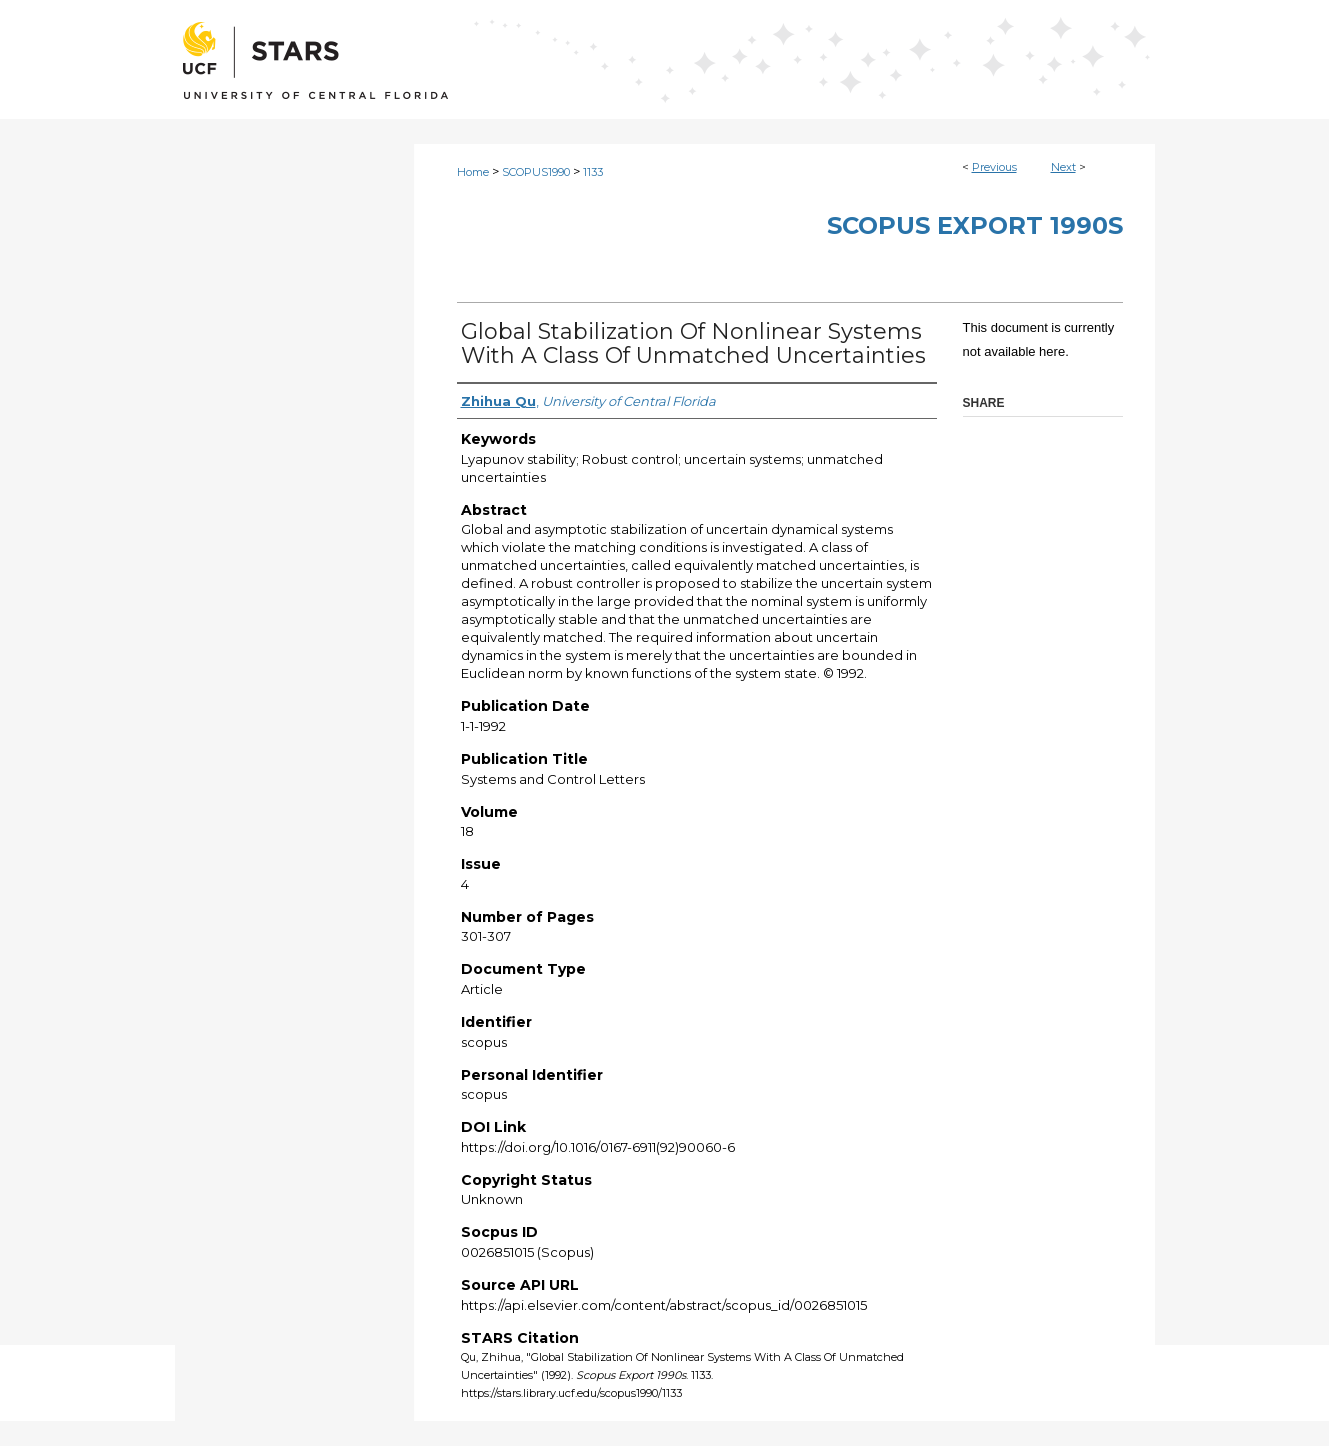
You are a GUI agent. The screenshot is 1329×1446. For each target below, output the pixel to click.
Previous (994, 167)
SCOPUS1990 (536, 172)
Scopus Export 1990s (975, 225)
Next (1063, 167)
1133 (593, 172)
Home (473, 172)
